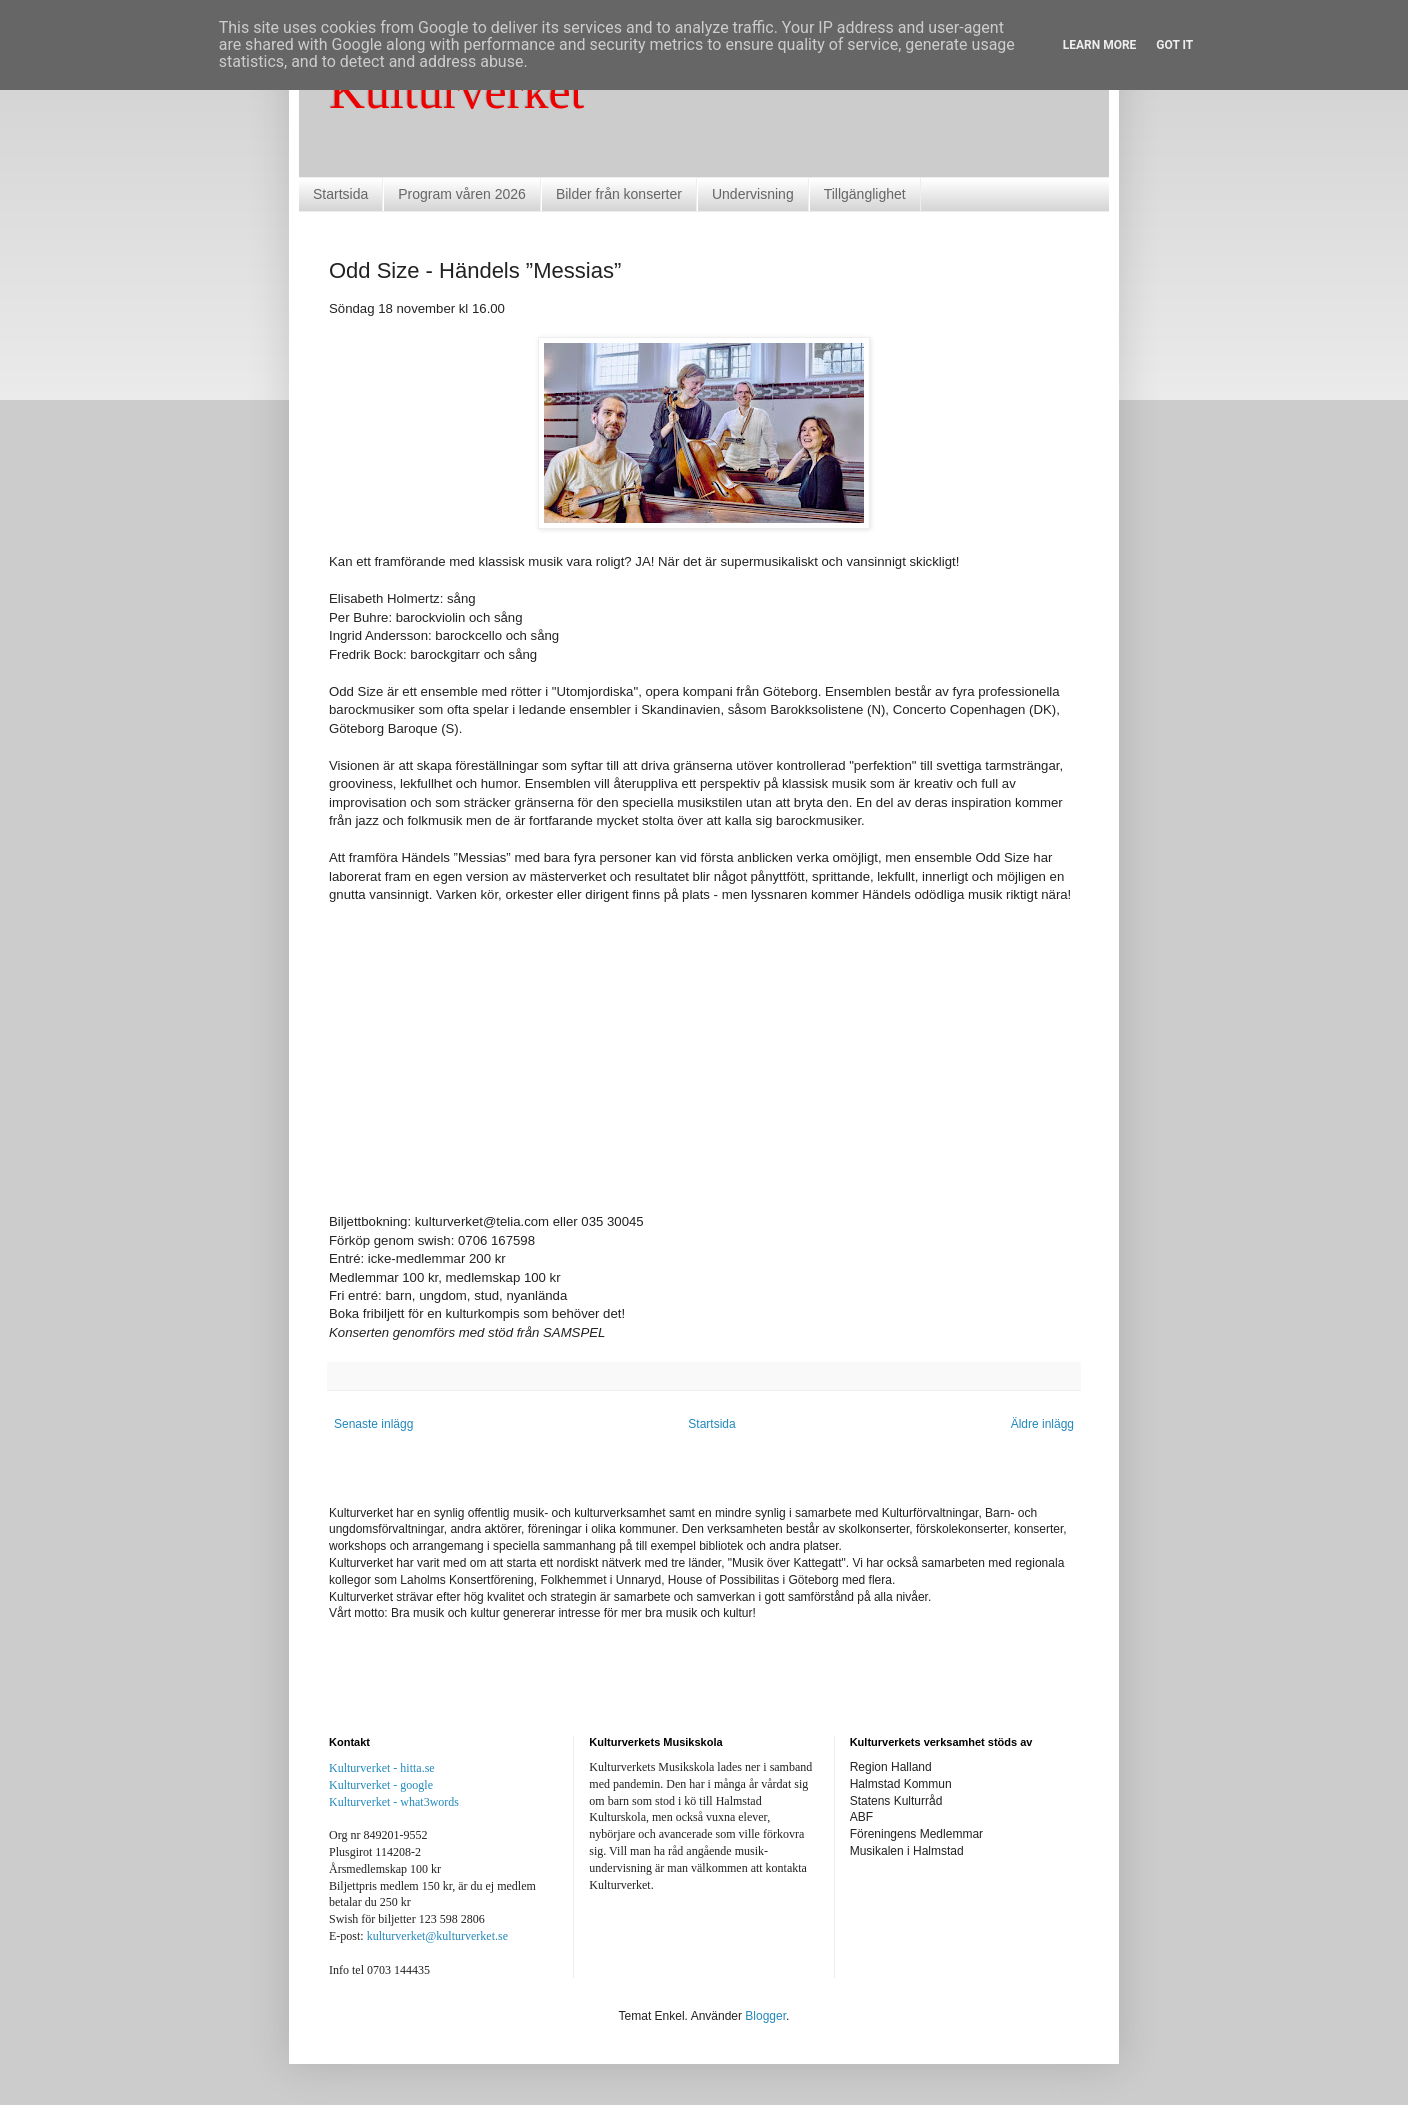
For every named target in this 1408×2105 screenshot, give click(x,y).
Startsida (340, 194)
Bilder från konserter (619, 194)
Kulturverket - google (381, 1785)
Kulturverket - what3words (394, 1802)
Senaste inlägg (373, 1424)
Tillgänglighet (865, 194)
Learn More (1100, 45)
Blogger (765, 2016)
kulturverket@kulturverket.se (437, 1936)
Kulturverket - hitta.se (382, 1768)
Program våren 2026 (462, 194)
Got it (1174, 45)
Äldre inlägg (1042, 1424)
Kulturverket (456, 91)
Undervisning (753, 194)
